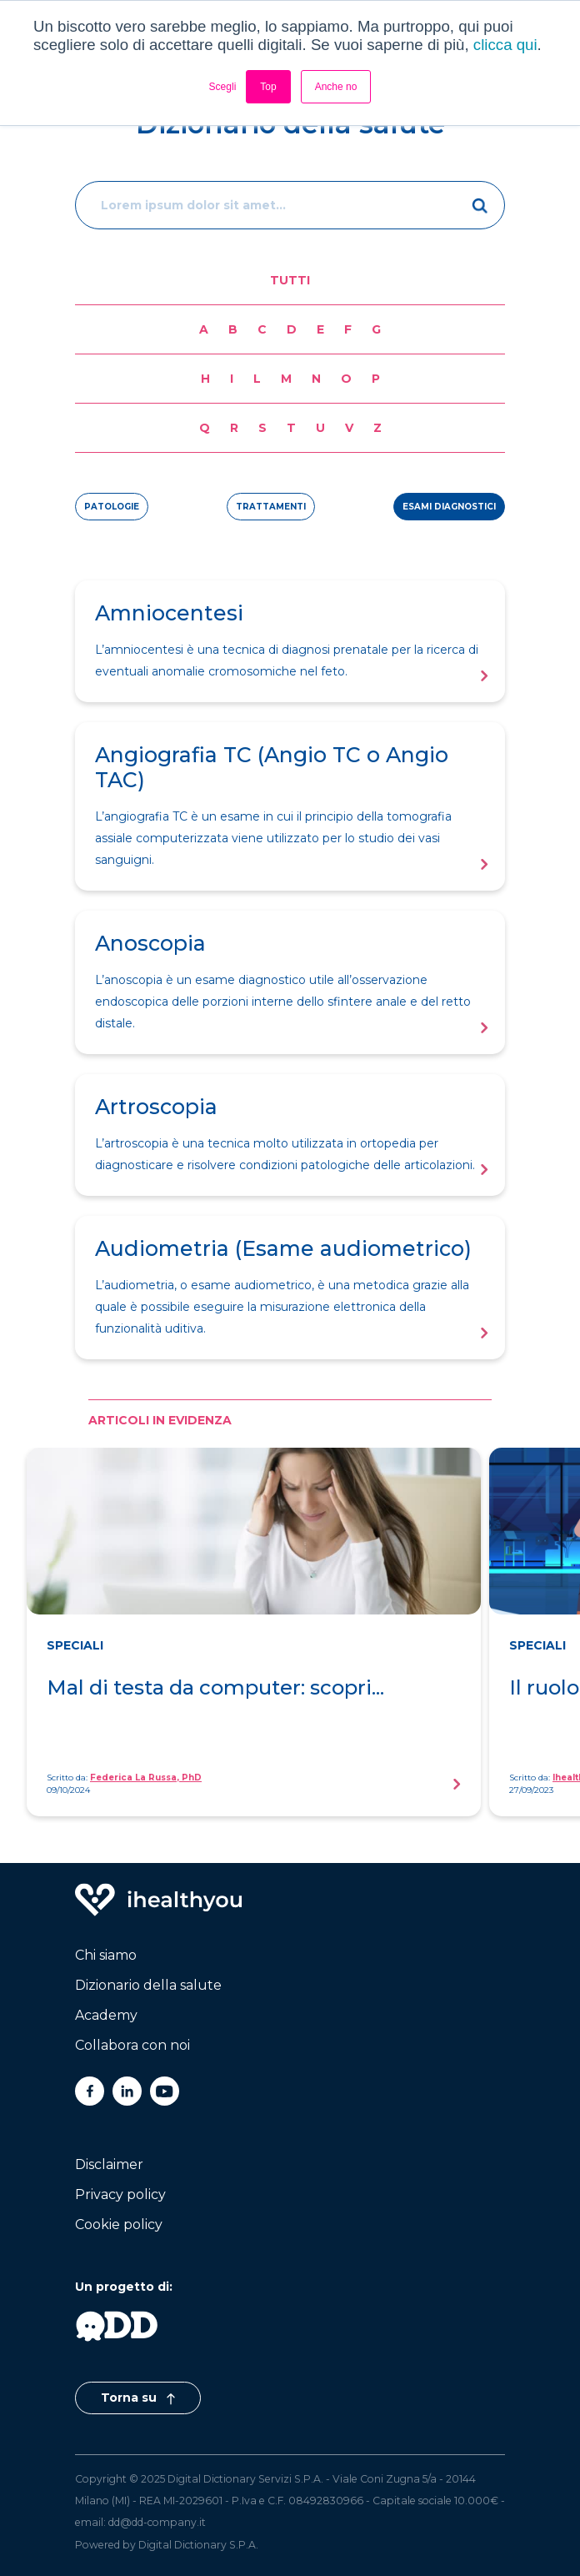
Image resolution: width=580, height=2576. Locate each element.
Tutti (290, 280)
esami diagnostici (449, 506)
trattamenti (271, 506)
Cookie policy (118, 2224)
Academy (106, 2015)
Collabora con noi (132, 2045)
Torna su (138, 2397)
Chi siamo (106, 1955)
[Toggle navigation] (488, 34)
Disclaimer (109, 2164)
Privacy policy (120, 2194)
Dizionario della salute (148, 1985)
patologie (111, 506)
